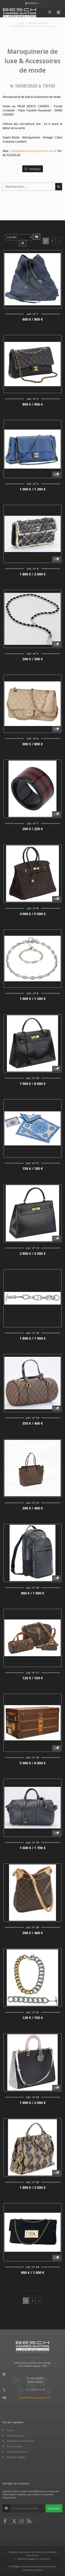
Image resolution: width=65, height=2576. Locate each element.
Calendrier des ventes (38, 23)
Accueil (20, 23)
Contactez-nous (16, 2435)
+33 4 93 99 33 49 (35, 2389)
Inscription (54, 2508)
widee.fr (38, 2569)
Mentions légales (16, 2457)
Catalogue (32, 169)
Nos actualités (15, 2446)
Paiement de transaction (20, 2441)
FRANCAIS (31, 3)
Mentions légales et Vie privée (34, 2558)
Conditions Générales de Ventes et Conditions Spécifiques (32, 2553)
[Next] (59, 241)
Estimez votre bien (17, 2451)
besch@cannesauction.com (35, 2397)
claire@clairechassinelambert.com (32, 151)
